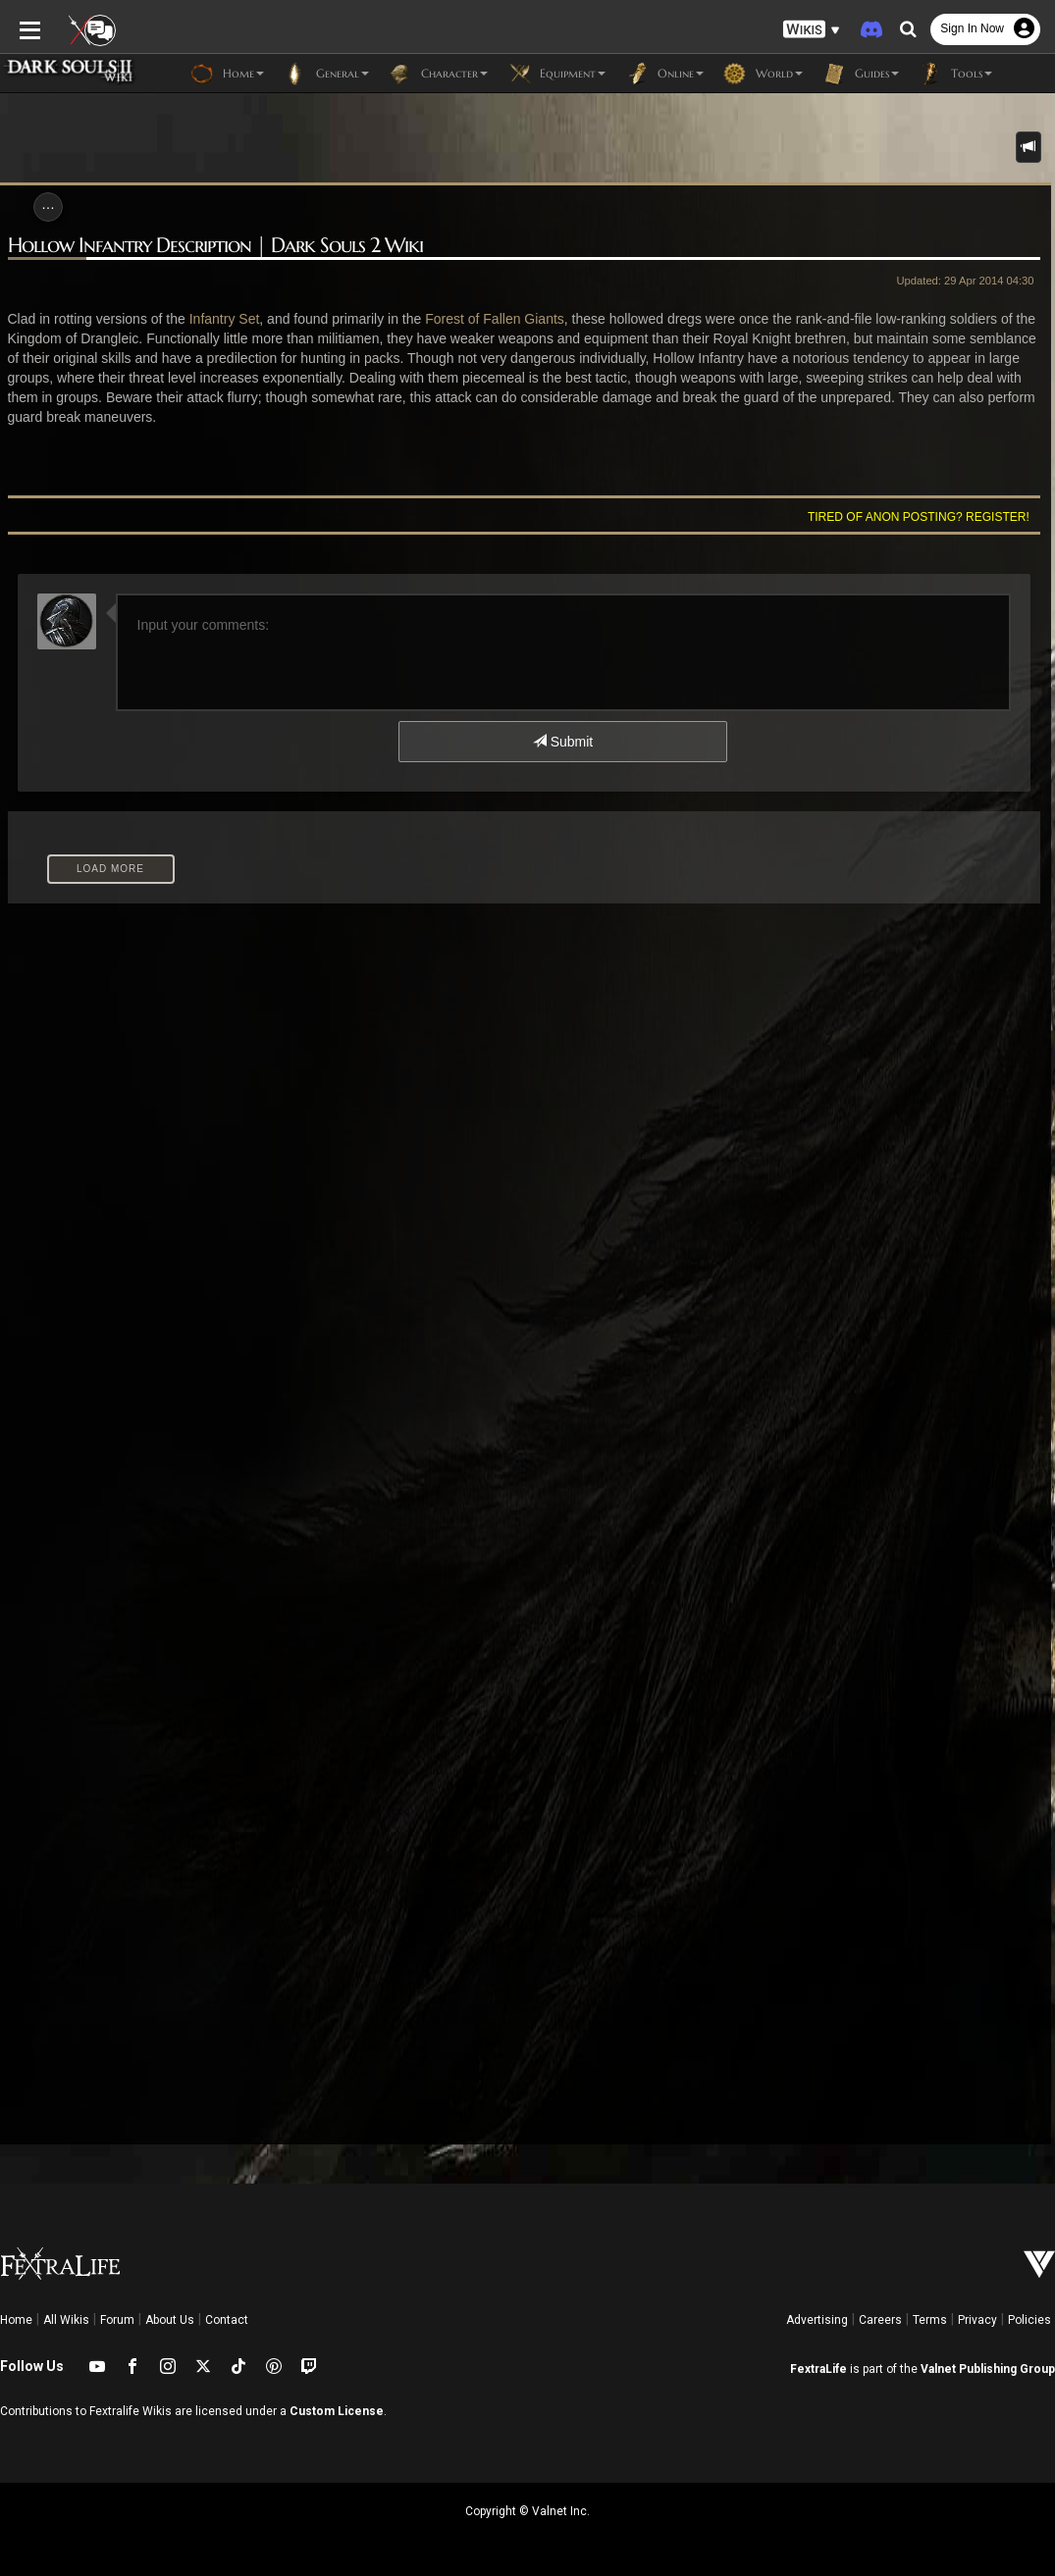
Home (16, 2320)
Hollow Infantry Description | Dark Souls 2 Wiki (215, 245)
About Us (169, 2320)
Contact (226, 2320)
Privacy (977, 2320)
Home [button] (227, 73)
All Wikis (66, 2320)
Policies (1029, 2320)
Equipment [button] (556, 73)
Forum (117, 2320)
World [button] (763, 73)
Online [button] (664, 73)
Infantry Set (224, 319)
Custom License (337, 2411)
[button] (811, 30)
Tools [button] (955, 73)
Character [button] (438, 73)
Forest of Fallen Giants (494, 319)
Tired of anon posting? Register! (918, 517)
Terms (930, 2320)
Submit (563, 741)
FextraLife (818, 2369)
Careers (880, 2320)
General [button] (326, 73)
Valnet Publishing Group (988, 2369)
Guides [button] (860, 73)
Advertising (817, 2320)
